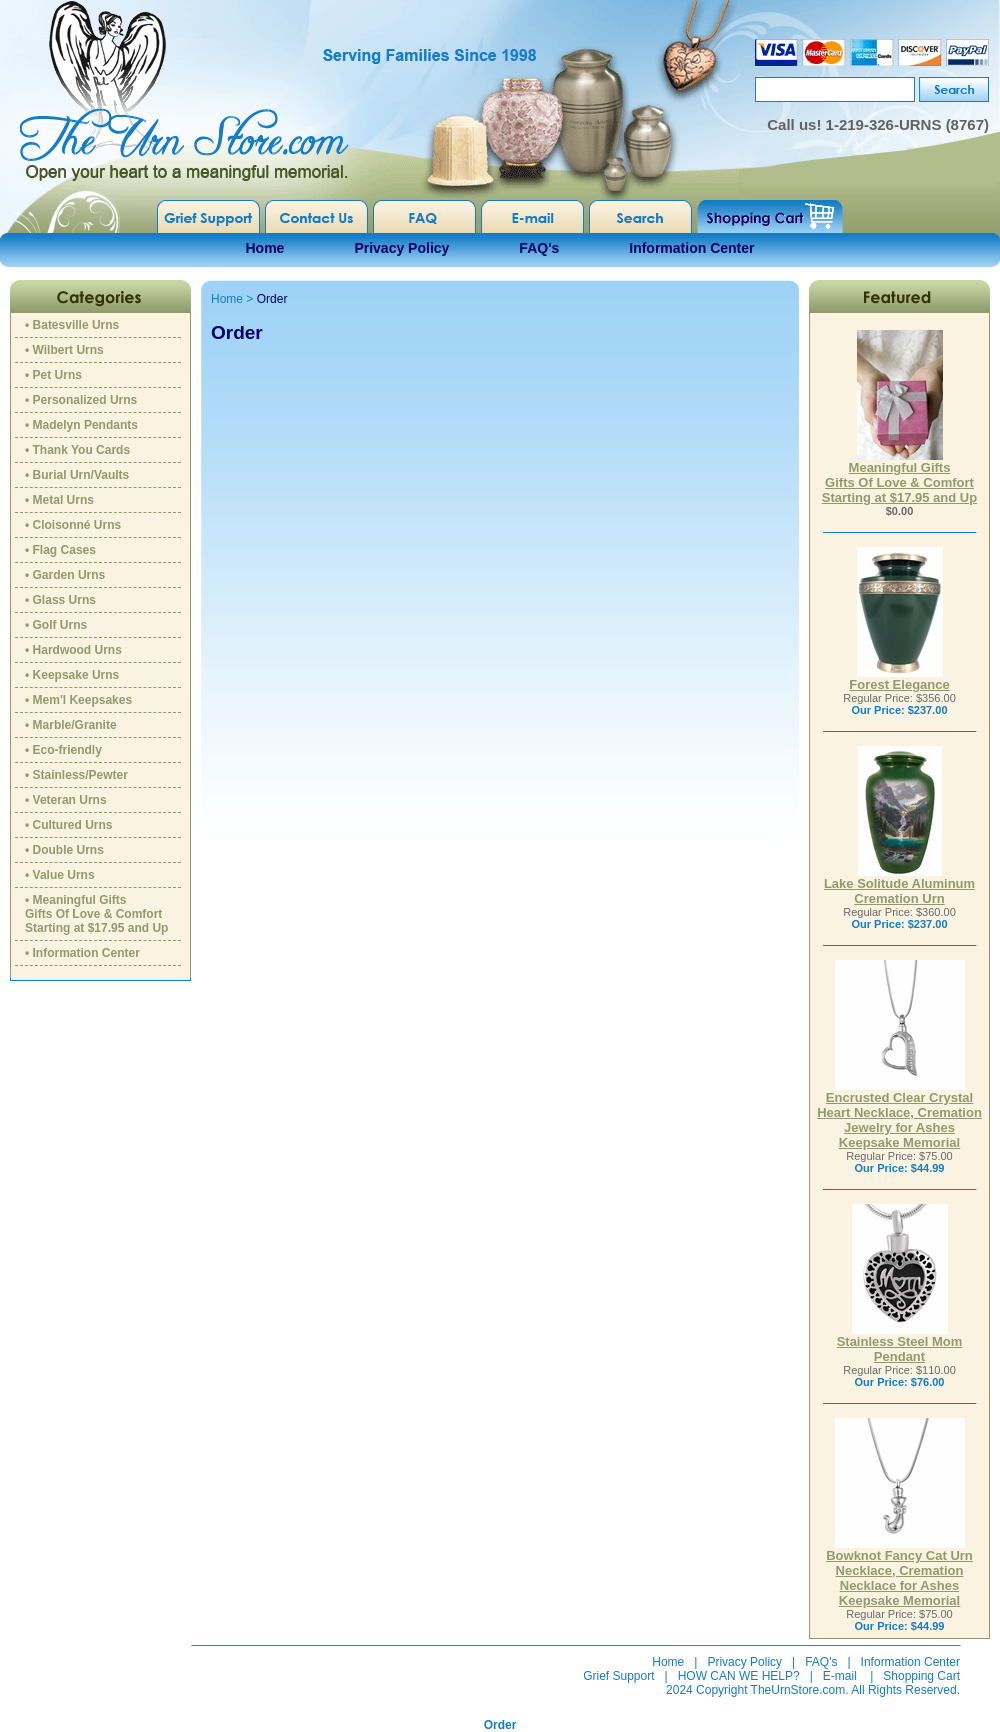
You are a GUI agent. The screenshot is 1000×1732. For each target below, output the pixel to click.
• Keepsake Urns (72, 675)
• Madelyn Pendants (81, 425)
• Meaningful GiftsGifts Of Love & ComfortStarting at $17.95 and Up (96, 914)
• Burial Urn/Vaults (77, 475)
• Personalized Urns (81, 400)
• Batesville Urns (72, 325)
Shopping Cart (921, 1676)
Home (265, 248)
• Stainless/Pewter (76, 775)
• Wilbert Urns (64, 350)
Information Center (691, 248)
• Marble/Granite (71, 725)
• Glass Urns (60, 600)
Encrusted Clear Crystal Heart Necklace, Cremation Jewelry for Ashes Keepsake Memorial (899, 1114)
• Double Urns (64, 850)
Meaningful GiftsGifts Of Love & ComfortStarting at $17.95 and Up (899, 476)
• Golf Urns (56, 625)
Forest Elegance (899, 678)
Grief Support (618, 1676)
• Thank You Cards (77, 450)
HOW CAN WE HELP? (739, 1676)
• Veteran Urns (66, 800)
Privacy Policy (401, 248)
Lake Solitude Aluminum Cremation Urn (899, 885)
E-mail (840, 1676)
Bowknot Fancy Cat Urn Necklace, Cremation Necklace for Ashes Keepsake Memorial (899, 1572)
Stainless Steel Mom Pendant (900, 1343)
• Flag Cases (60, 550)
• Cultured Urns (69, 825)
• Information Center (82, 953)
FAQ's (539, 248)
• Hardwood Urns (73, 650)
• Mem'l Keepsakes (78, 700)
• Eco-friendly (63, 750)
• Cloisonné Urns (73, 525)
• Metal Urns (59, 500)
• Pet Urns (53, 375)
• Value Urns (60, 875)
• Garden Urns (65, 575)
